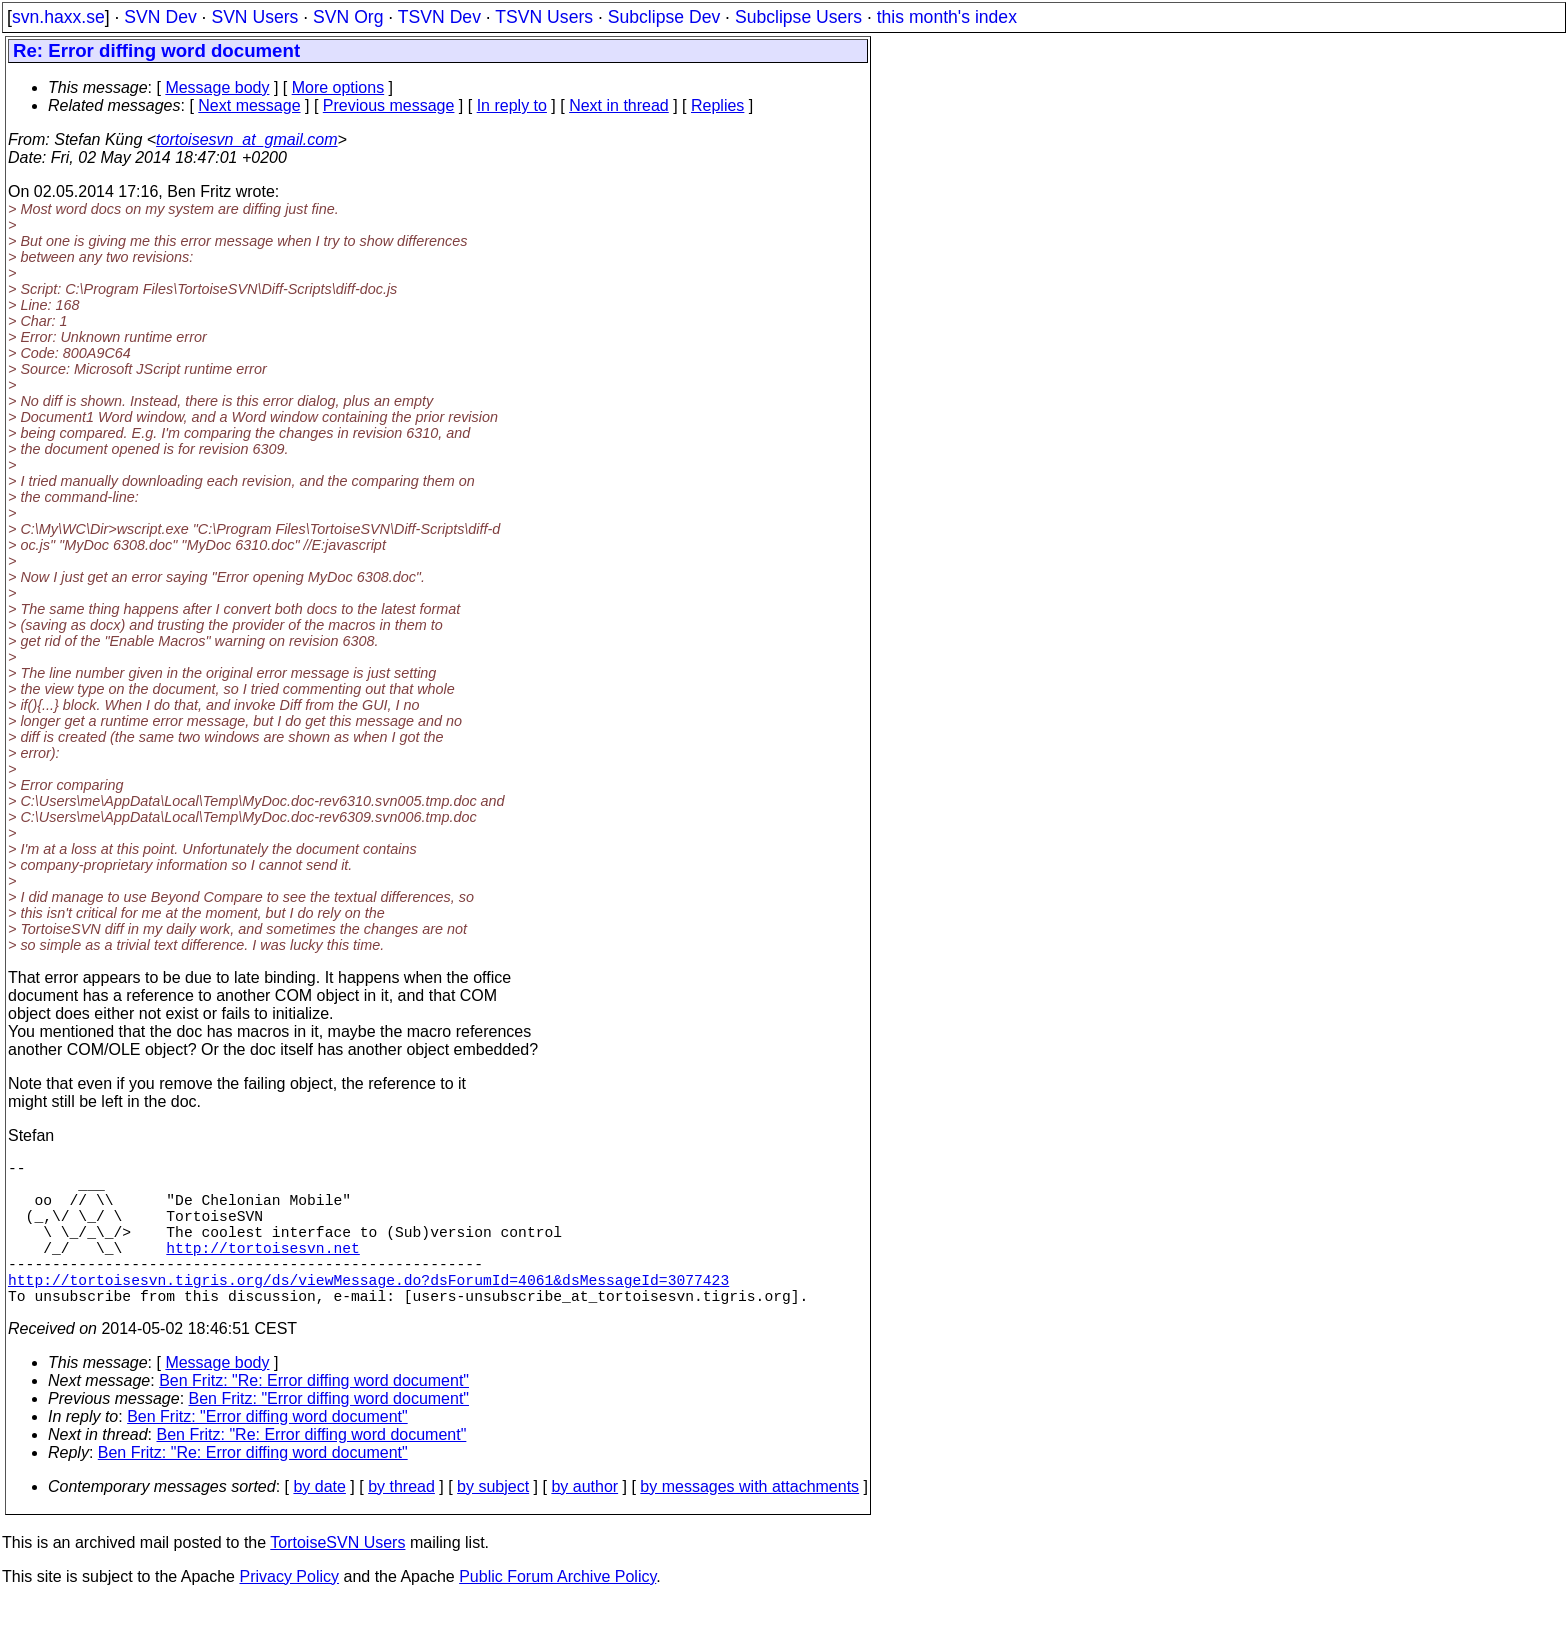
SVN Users (254, 17)
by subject (493, 1522)
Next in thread (619, 105)
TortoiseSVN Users (337, 1578)
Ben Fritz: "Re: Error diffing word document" (314, 1416)
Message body (217, 87)
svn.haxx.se (58, 17)
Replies (717, 105)
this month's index (947, 17)
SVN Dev (160, 17)
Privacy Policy (289, 1612)
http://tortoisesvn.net (262, 1271)
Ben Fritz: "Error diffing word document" (329, 1434)
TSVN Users (544, 17)
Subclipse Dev (664, 17)
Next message (249, 105)
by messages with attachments (749, 1522)
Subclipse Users (798, 17)
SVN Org (348, 17)
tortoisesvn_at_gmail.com (246, 139)
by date (319, 1522)
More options (338, 87)
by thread (401, 1522)
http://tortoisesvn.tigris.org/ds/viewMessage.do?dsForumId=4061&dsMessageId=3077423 (368, 1311)
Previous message (389, 105)
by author (584, 1522)
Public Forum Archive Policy (557, 1612)
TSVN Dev (439, 17)
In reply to (512, 105)
